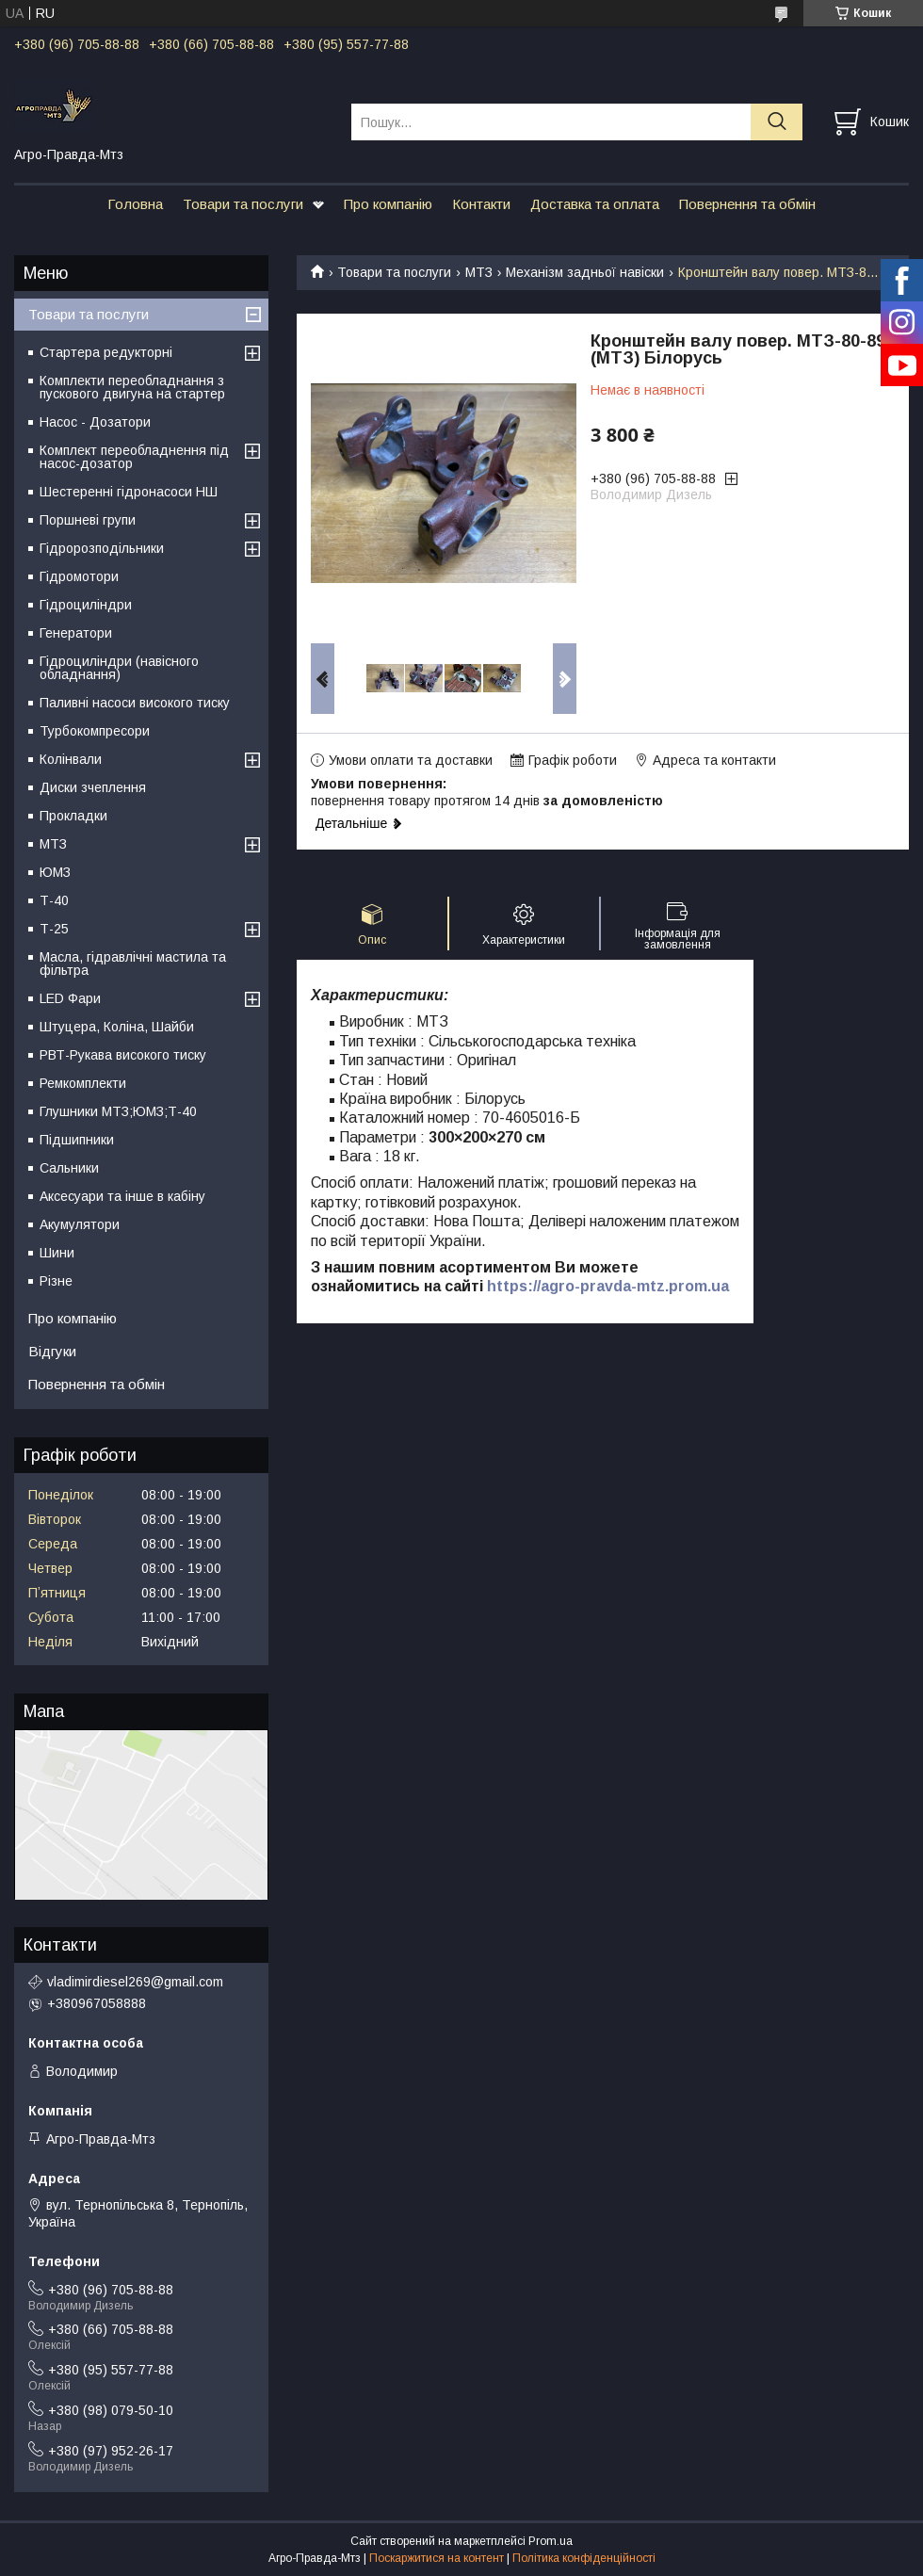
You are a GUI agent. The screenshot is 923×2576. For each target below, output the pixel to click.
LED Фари (70, 998)
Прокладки (73, 815)
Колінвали (71, 759)
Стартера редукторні (106, 352)
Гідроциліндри (86, 604)
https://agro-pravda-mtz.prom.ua (608, 1286)
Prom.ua (550, 2541)
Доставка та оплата (594, 204)
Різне (56, 1280)
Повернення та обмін (747, 204)
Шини (57, 1252)
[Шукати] (776, 122)
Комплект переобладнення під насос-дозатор (134, 457)
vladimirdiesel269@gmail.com (135, 1981)
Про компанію (388, 204)
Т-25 (54, 928)
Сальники (69, 1167)
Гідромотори (79, 576)
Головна (135, 204)
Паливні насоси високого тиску (135, 702)
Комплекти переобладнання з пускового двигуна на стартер (132, 387)
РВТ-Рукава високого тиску (123, 1054)
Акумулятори (80, 1224)
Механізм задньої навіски (585, 272)
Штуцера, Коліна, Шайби (117, 1026)
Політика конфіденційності (584, 2558)
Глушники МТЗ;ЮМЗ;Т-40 (118, 1111)
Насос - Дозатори (95, 421)
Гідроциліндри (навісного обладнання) (119, 668)
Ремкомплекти (83, 1083)
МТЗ (479, 272)
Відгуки (52, 1351)
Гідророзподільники (102, 548)
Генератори (76, 632)
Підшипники (77, 1139)
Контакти (481, 204)
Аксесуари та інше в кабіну (122, 1196)
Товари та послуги (243, 204)
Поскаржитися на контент (436, 2558)
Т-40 (54, 900)
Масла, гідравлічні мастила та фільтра (133, 963)
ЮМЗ (55, 872)
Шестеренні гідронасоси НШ (129, 491)
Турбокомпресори (95, 730)
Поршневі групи (88, 519)
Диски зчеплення (93, 787)
